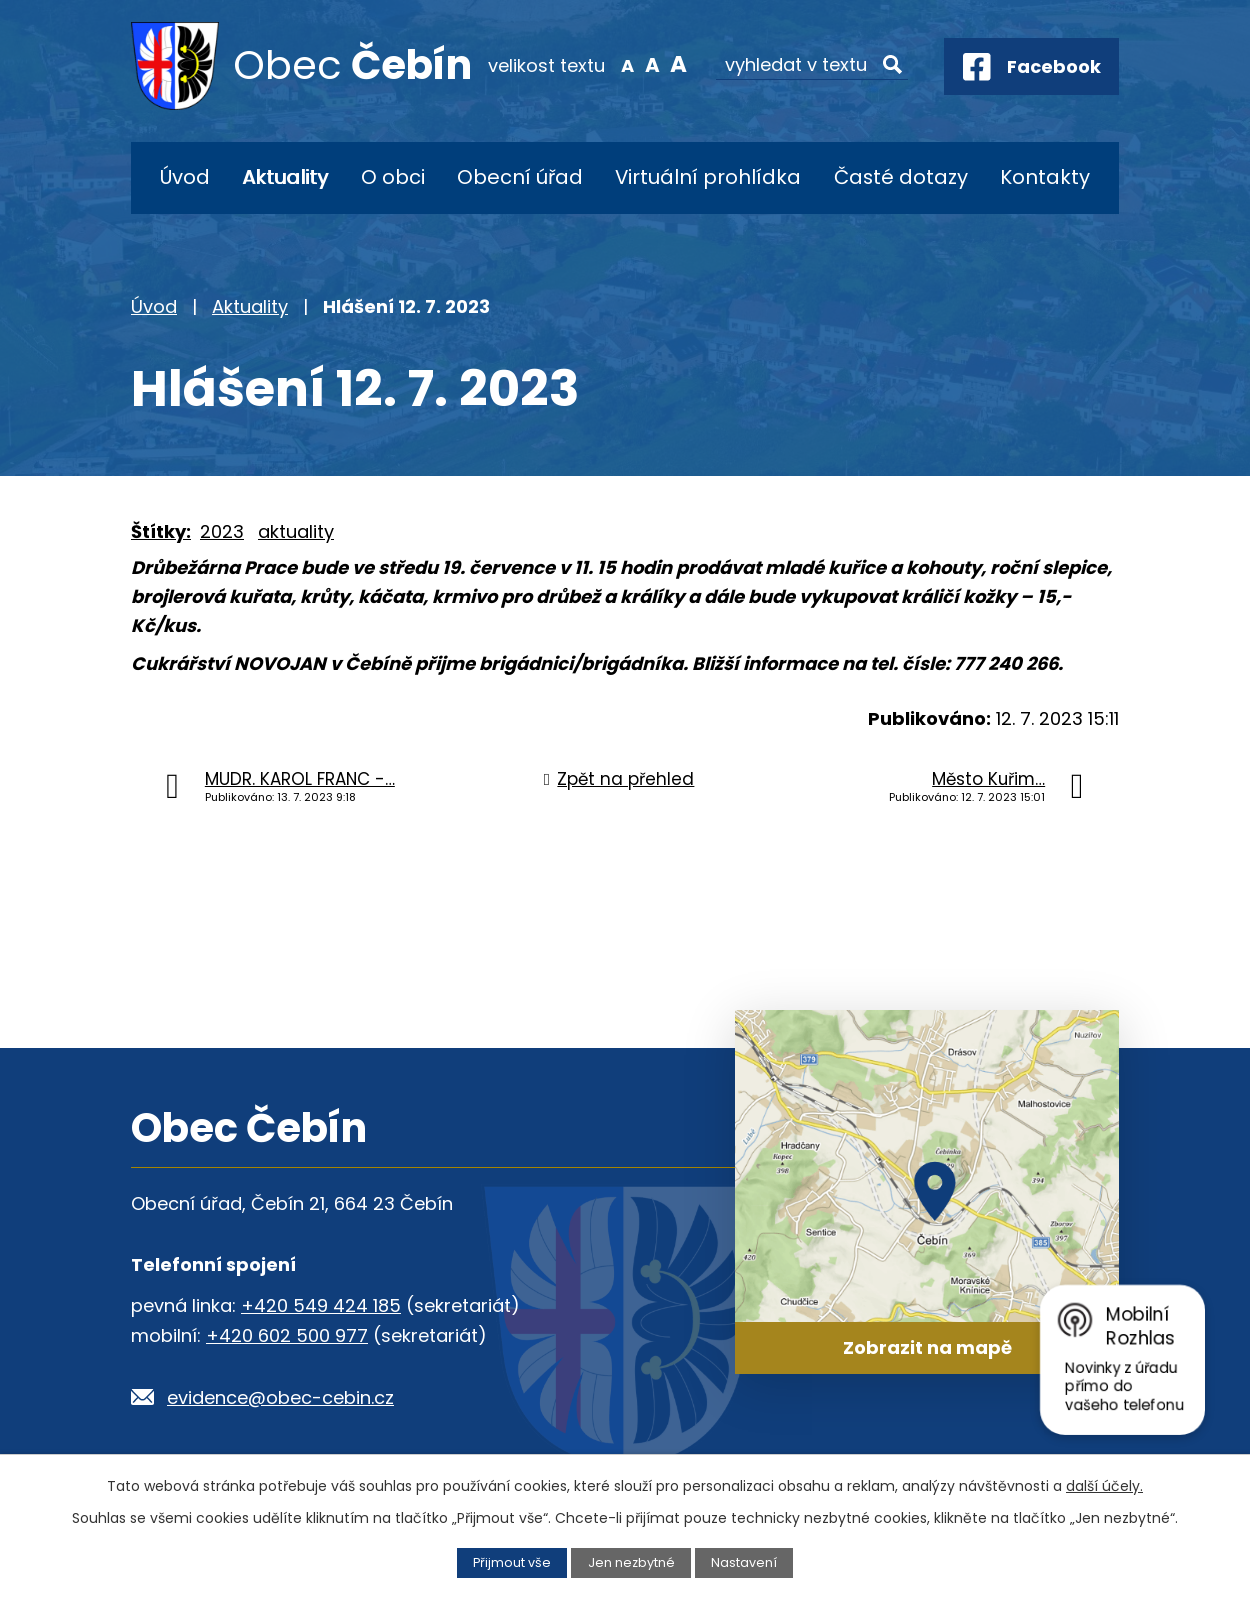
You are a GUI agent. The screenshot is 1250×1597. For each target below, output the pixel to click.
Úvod (185, 177)
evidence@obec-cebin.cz (280, 1397)
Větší (678, 64)
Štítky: (161, 531)
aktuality (296, 531)
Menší (627, 64)
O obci (393, 177)
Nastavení (744, 1562)
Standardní (652, 64)
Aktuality (285, 177)
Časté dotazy (901, 177)
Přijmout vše (512, 1562)
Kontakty (1045, 177)
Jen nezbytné (631, 1562)
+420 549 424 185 (321, 1305)
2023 (222, 531)
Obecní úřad (520, 177)
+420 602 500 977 (287, 1335)
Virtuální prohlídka (708, 177)
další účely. (1104, 1486)
